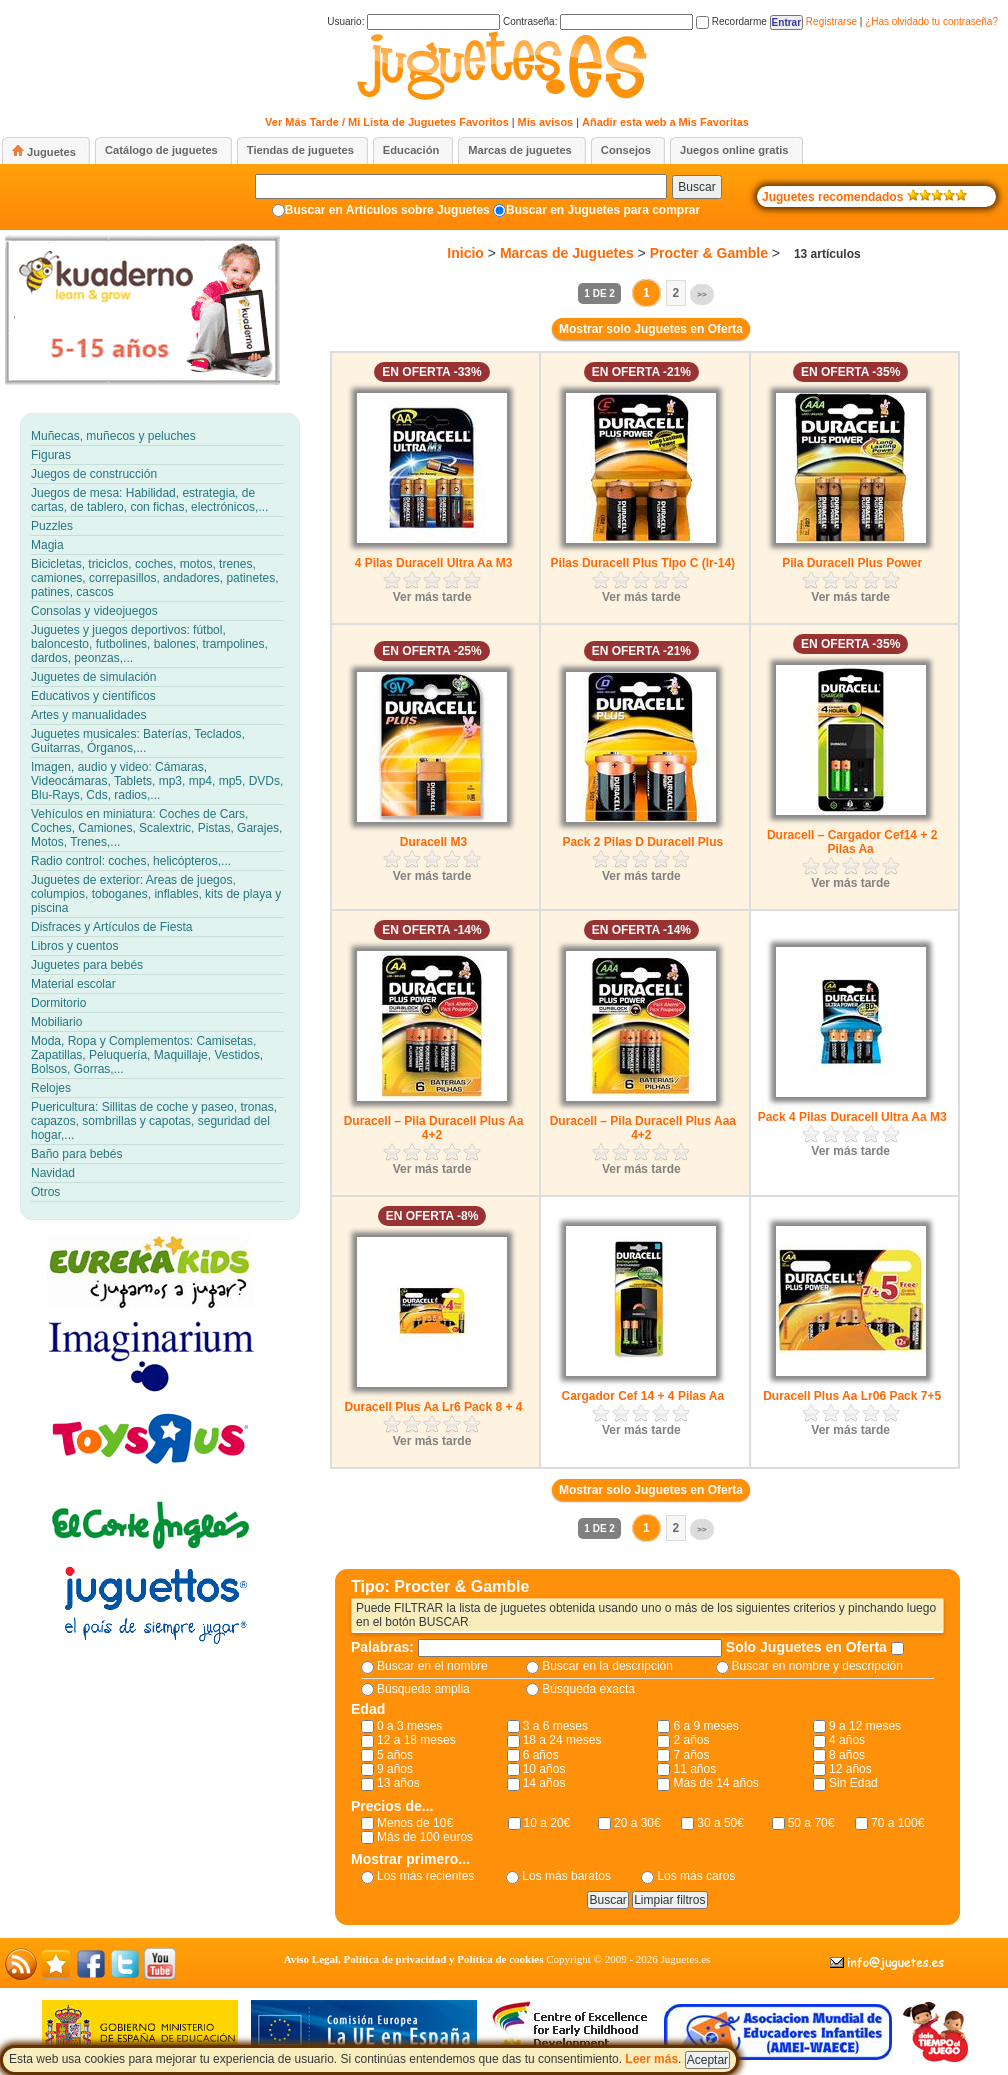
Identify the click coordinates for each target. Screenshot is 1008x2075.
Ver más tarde (432, 597)
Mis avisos (546, 122)
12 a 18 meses (416, 1740)
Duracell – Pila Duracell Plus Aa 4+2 (434, 1128)
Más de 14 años (715, 1783)
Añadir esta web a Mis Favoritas (665, 122)
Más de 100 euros (425, 1837)
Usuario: (413, 21)
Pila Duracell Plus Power (852, 563)
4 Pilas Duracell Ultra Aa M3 (434, 563)
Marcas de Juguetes (567, 253)
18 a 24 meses (562, 1740)
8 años (847, 1755)
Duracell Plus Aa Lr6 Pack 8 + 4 (434, 1407)
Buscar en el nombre (432, 1666)
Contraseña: (598, 21)
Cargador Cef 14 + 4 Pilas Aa (643, 1396)
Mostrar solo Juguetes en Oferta (651, 329)
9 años (395, 1769)
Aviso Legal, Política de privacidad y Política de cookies (414, 1959)
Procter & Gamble (709, 253)
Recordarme (731, 21)
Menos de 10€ (415, 1823)
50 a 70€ (811, 1823)
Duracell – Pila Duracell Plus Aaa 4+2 (643, 1128)
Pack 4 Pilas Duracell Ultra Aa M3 (852, 1117)
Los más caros (696, 1876)
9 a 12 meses (865, 1726)
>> (701, 294)
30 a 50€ (720, 1823)
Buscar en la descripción (607, 1666)
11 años (694, 1769)
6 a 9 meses (705, 1726)
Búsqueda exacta (588, 1689)
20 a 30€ (637, 1823)
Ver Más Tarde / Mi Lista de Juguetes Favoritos (387, 122)
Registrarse (831, 21)
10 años (544, 1769)
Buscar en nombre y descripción (817, 1666)
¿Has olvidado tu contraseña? (931, 21)
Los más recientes (425, 1876)
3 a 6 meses (555, 1726)
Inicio (465, 253)
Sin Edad (853, 1783)
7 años (691, 1755)
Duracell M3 (433, 842)
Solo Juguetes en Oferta (808, 1647)
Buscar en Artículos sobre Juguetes (387, 210)
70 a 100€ (897, 1823)
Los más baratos (566, 1876)
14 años (544, 1783)
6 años (541, 1755)
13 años (398, 1783)
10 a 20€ (547, 1823)
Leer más (651, 2059)
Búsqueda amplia (423, 1689)
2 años (691, 1740)
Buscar (696, 187)
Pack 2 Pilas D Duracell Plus (642, 842)
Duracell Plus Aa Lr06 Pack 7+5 (852, 1396)
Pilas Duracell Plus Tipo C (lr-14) (643, 563)
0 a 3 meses (409, 1726)
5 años (395, 1755)
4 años (847, 1740)
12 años (850, 1769)
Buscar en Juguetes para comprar (603, 210)
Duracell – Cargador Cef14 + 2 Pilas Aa (852, 842)
